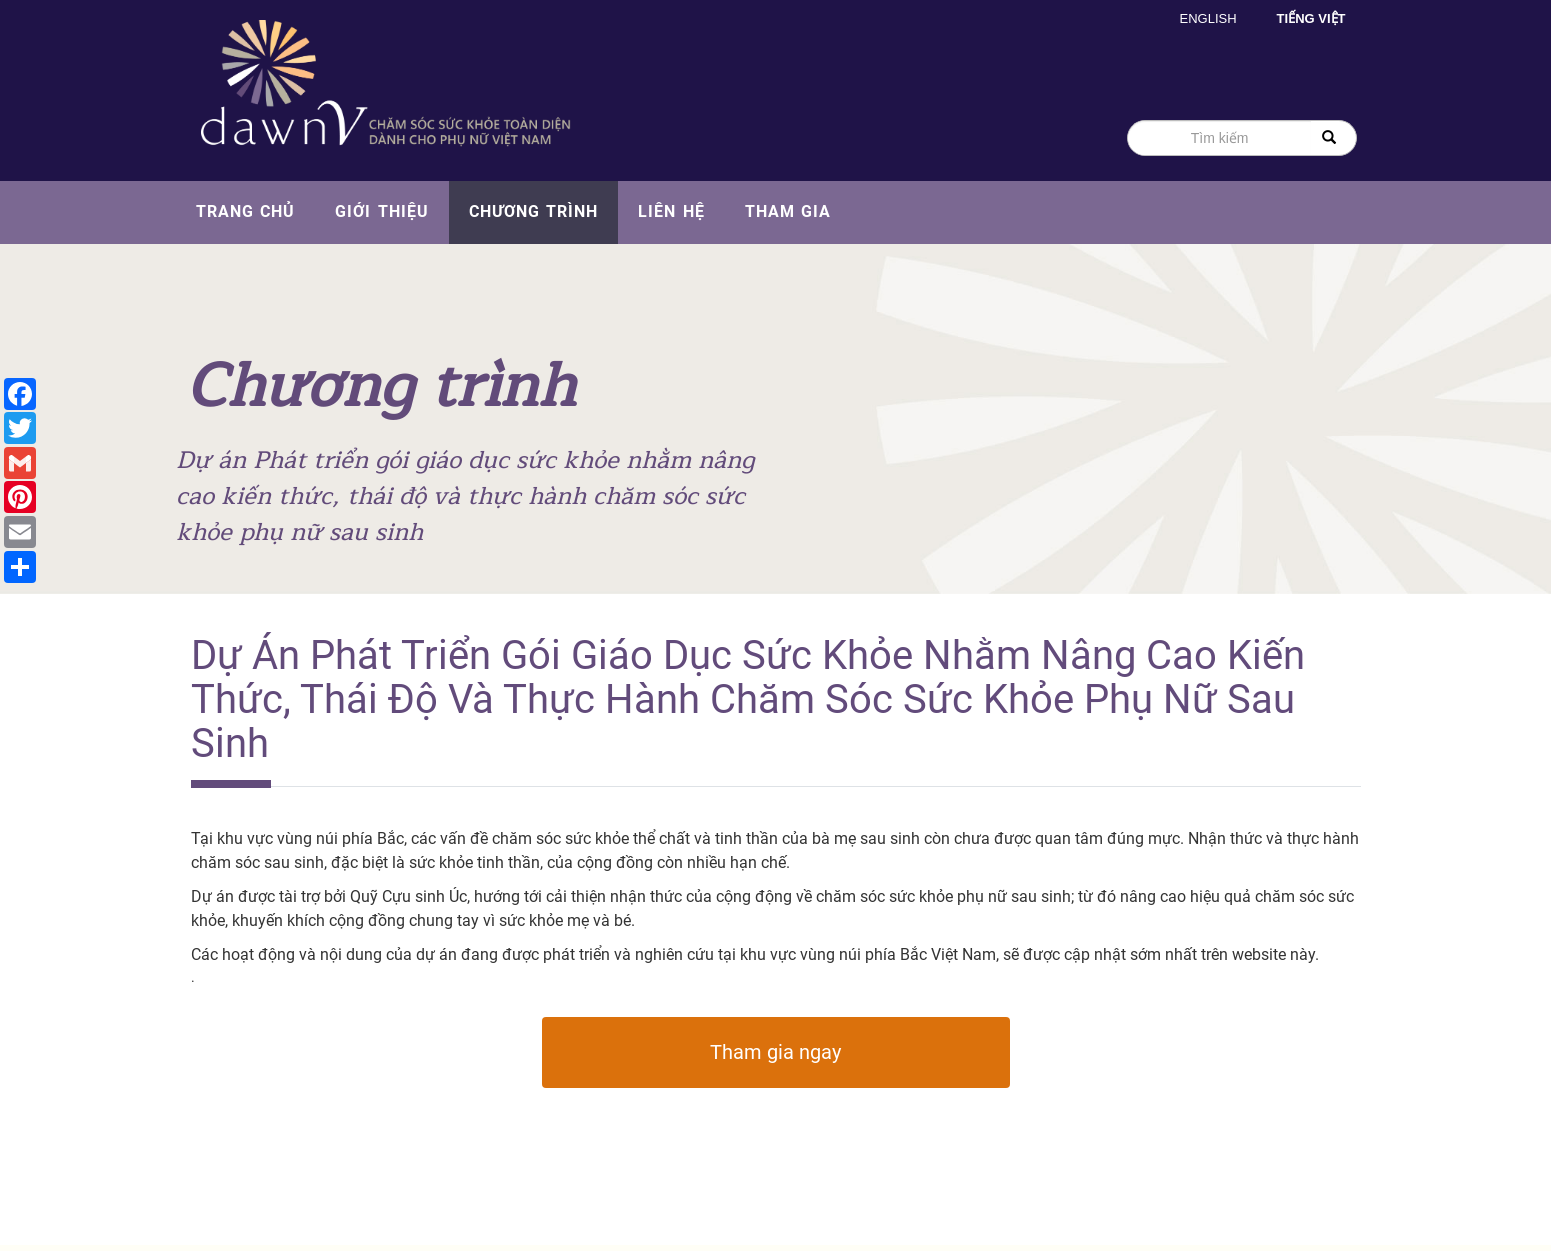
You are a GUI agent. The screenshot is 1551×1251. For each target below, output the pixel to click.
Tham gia (788, 211)
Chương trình (534, 211)
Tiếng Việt (1311, 18)
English (1208, 18)
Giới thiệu (382, 211)
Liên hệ (671, 211)
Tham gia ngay (775, 1052)
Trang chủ (246, 211)
